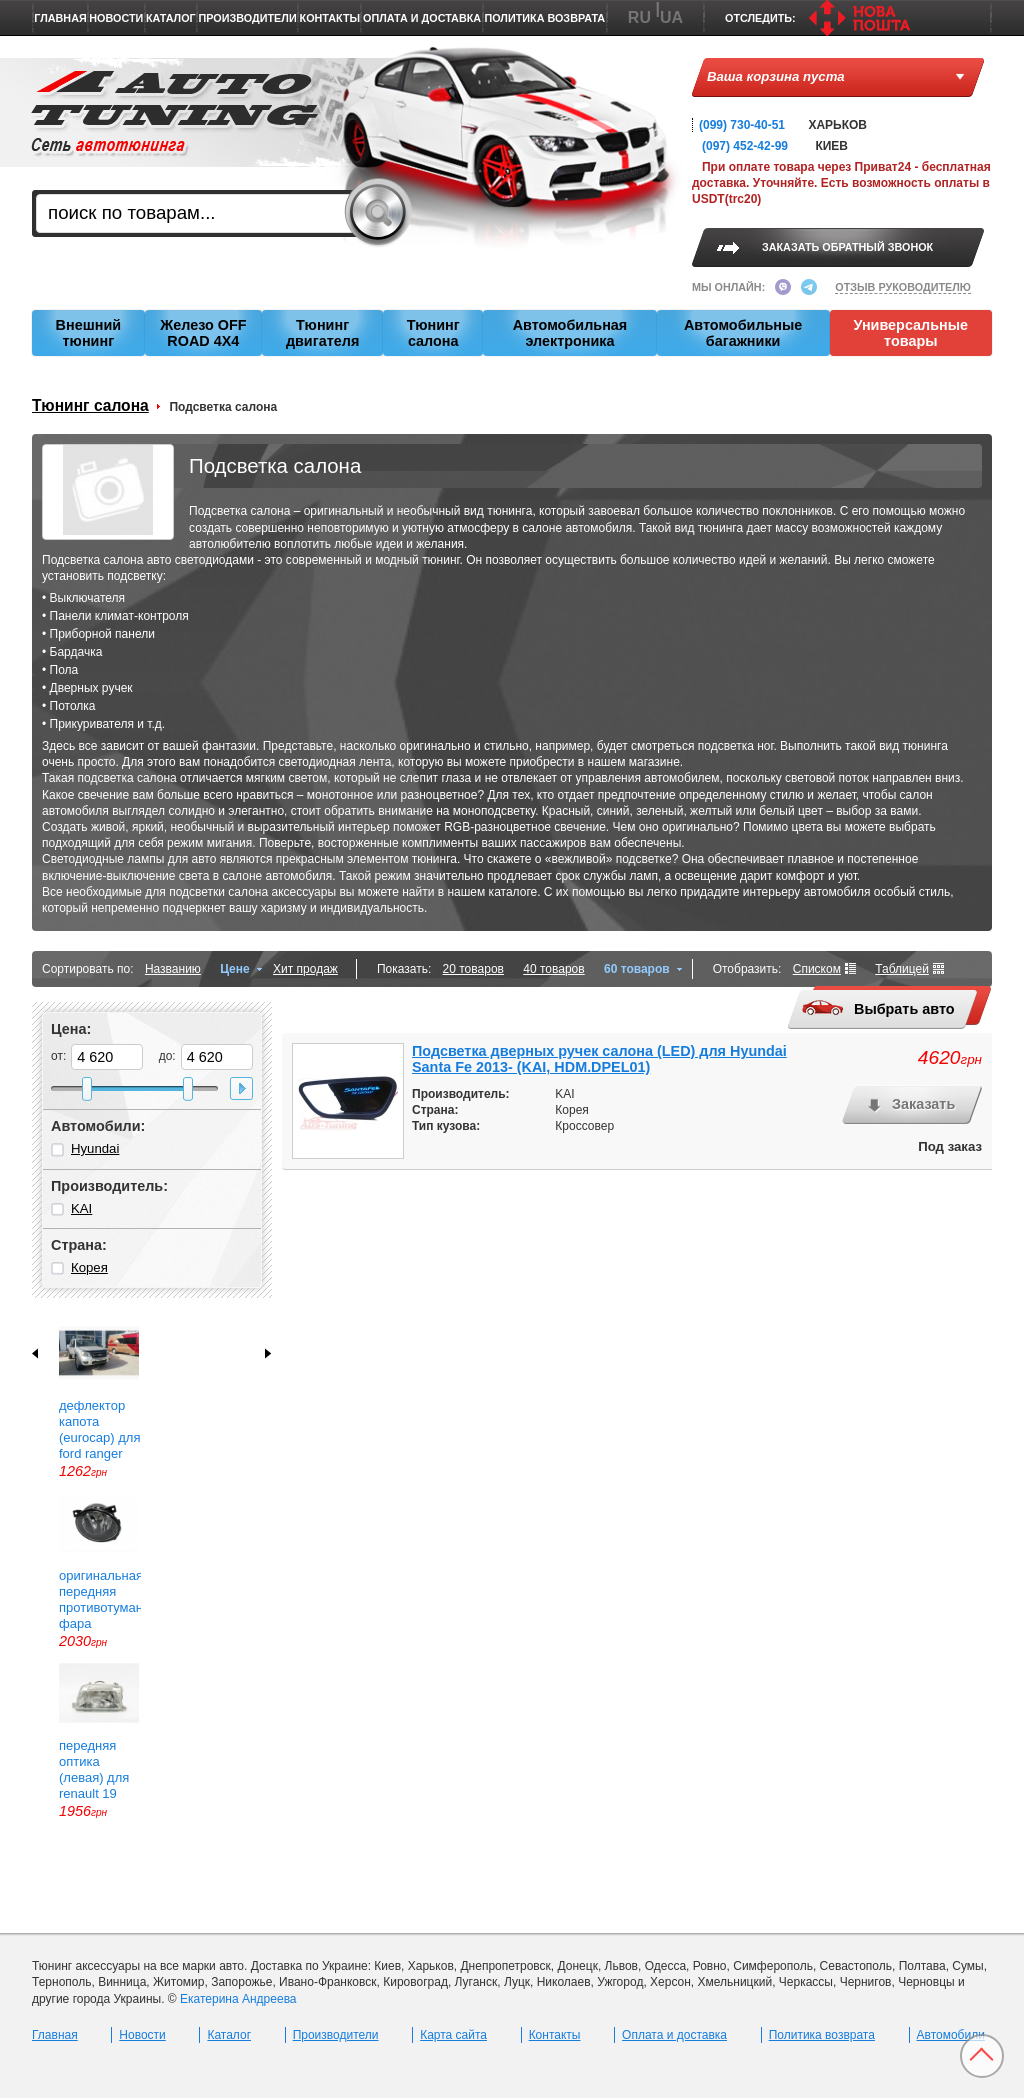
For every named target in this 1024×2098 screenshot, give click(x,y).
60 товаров (637, 969)
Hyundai (95, 1148)
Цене (235, 969)
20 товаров (473, 969)
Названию (173, 969)
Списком (817, 969)
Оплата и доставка (422, 18)
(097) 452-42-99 (745, 146)
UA (671, 17)
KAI (81, 1208)
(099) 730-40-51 (742, 125)
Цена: (71, 1029)
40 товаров (553, 969)
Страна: (79, 1245)
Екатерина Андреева (238, 1999)
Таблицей (902, 969)
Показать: (404, 969)
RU (639, 17)
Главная (60, 18)
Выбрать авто (878, 1009)
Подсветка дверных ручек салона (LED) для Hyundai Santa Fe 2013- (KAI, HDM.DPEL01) (599, 1059)
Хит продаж (305, 969)
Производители (248, 18)
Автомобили (951, 2035)
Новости (116, 18)
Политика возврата (544, 18)
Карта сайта (453, 2035)
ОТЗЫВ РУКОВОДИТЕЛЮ (903, 287)
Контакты (330, 18)
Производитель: (109, 1186)
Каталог (171, 18)
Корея (89, 1267)
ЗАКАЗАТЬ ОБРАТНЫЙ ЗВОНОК (847, 247)
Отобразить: (747, 969)
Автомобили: (98, 1126)
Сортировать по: (88, 969)
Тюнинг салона (90, 405)
